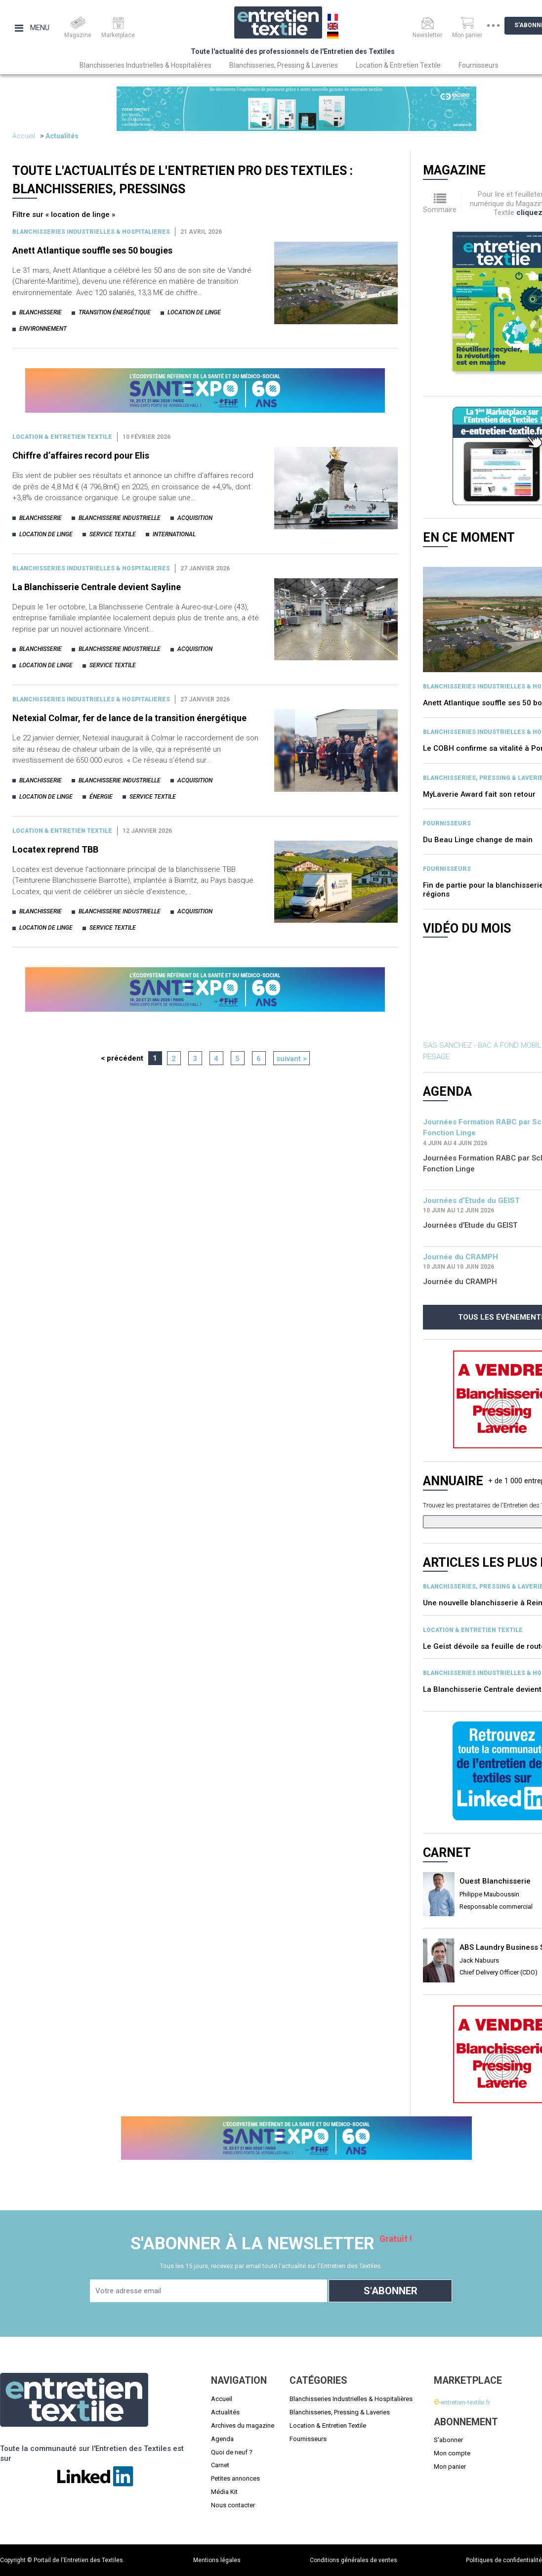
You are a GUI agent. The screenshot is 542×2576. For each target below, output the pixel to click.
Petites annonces (235, 2478)
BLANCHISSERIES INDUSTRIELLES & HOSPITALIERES (91, 231)
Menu (32, 27)
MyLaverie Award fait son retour (479, 794)
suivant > (291, 1058)
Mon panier (450, 2466)
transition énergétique (115, 312)
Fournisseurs (479, 65)
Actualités (62, 136)
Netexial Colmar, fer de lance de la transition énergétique (129, 718)
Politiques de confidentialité (504, 2560)
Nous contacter (233, 2505)
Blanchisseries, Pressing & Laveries (283, 65)
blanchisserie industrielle (120, 518)
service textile (112, 534)
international (174, 534)
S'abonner (448, 2440)
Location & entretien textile (62, 436)
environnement (43, 328)
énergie (101, 796)
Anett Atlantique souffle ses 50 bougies (92, 250)
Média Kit (224, 2491)
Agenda (222, 2439)
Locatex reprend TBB (55, 849)
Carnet (220, 2465)
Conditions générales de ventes (353, 2560)
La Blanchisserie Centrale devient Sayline (96, 587)
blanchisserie (40, 312)
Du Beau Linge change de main (478, 839)
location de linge (194, 312)
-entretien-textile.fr (462, 2402)
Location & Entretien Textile (398, 65)
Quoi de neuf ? (231, 2452)
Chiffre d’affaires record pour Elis (80, 455)
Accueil (23, 136)
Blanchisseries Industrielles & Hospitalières (145, 65)
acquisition (194, 518)
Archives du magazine (242, 2425)
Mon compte (452, 2453)
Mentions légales (217, 2560)
